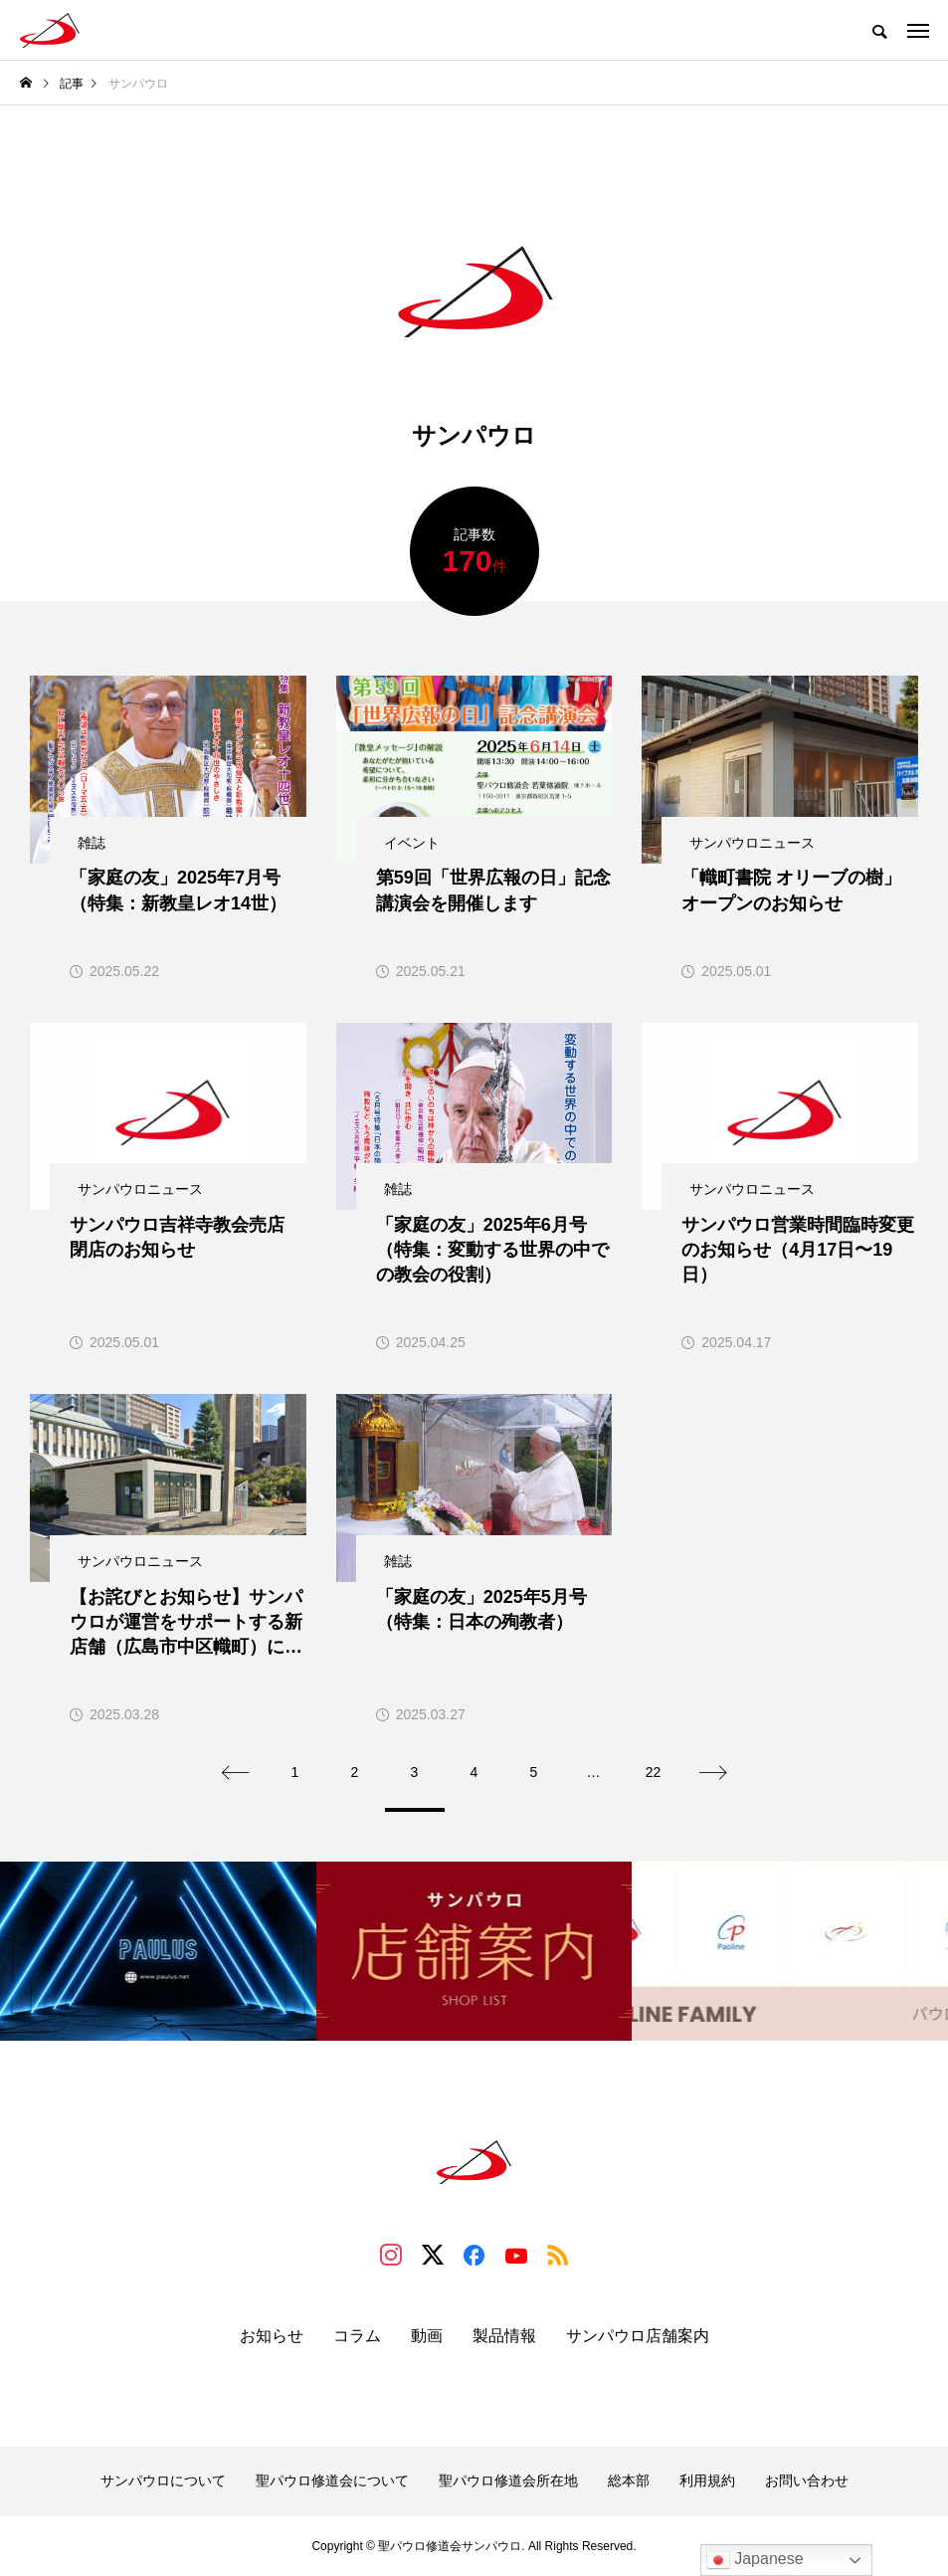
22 (654, 1772)
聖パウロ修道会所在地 (508, 2480)
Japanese (755, 2560)
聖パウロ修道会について (332, 2480)
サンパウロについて (163, 2480)
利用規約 (707, 2480)
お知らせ (271, 2335)
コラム (357, 2335)
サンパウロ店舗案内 (637, 2335)
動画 (427, 2335)
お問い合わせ (807, 2480)
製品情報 (504, 2335)
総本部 (629, 2480)
